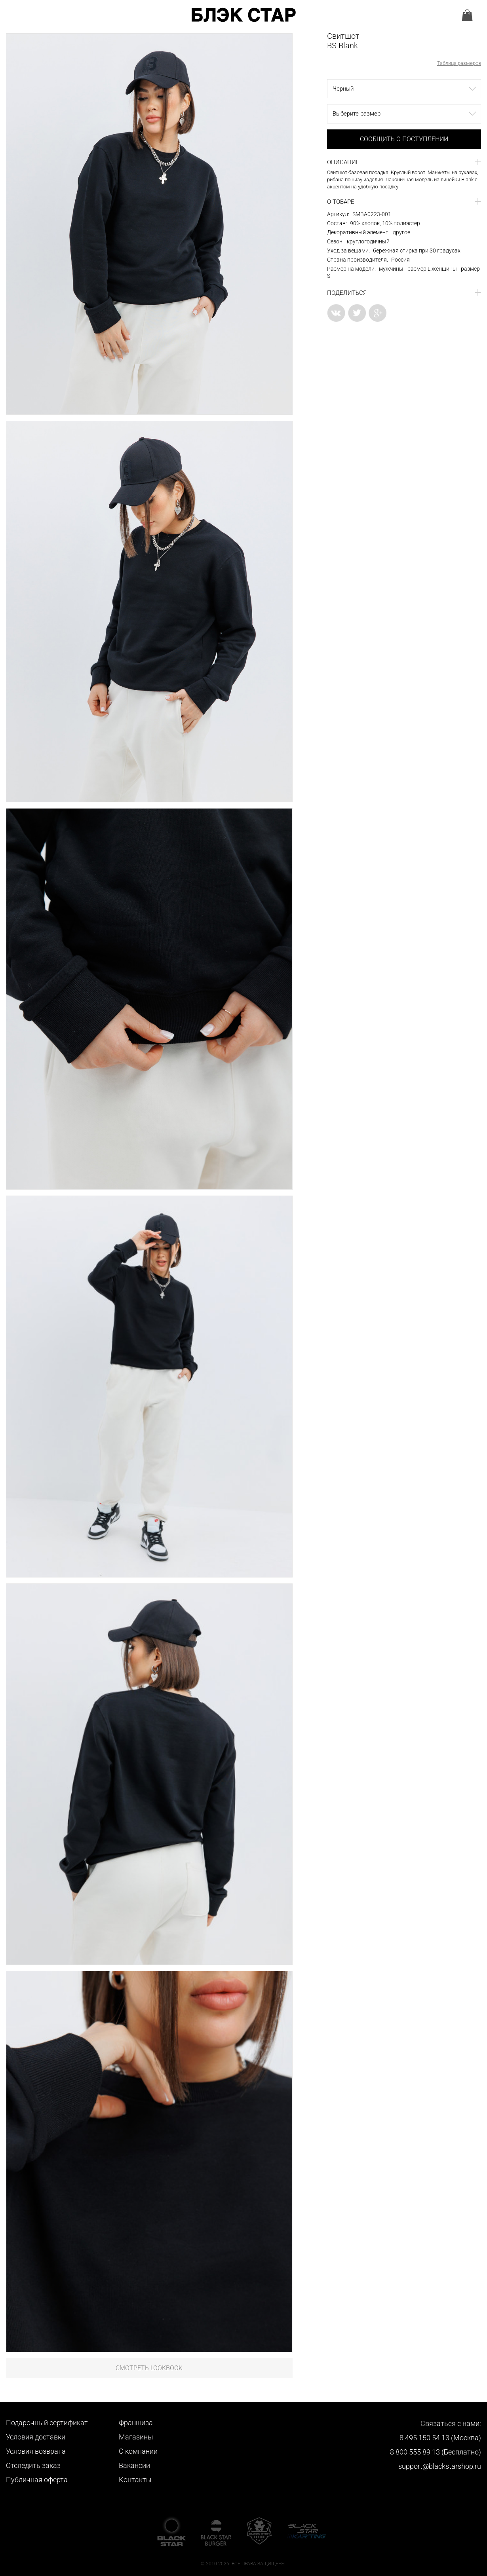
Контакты (135, 2479)
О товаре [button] (340, 201)
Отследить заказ (33, 2465)
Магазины (136, 2437)
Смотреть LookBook (149, 2368)
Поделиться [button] (347, 292)
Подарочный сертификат (47, 2422)
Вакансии (134, 2465)
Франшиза (136, 2422)
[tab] (404, 162)
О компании (138, 2451)
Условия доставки (35, 2437)
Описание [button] (343, 162)
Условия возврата (36, 2451)
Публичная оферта (37, 2479)
